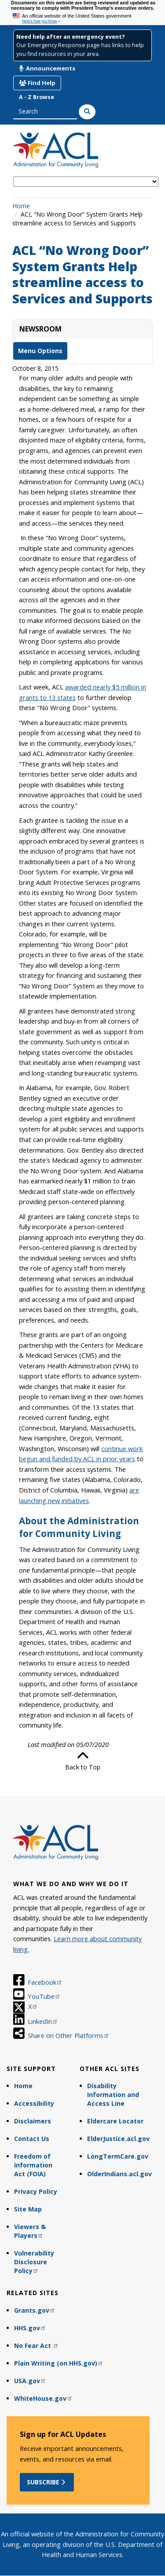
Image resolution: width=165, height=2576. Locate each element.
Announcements (47, 68)
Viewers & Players (30, 2231)
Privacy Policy (35, 2191)
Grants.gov (34, 2310)
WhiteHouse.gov (43, 2398)
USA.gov (30, 2381)
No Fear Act (36, 2345)
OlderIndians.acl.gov (119, 2174)
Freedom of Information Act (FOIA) (33, 2165)
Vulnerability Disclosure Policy (34, 2262)
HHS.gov (30, 2328)
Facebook (45, 1982)
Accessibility (34, 2103)
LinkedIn (43, 2021)
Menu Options (40, 350)
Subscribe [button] (47, 2482)
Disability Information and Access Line (113, 2095)
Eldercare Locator (115, 2121)
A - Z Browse (36, 97)
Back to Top (82, 1760)
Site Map (28, 2209)
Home (21, 206)
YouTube (44, 1996)
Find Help (37, 83)
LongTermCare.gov (117, 2156)
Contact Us (31, 2138)
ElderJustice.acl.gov (118, 2138)
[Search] (87, 111)
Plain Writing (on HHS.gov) (58, 2363)
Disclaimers (32, 2121)
